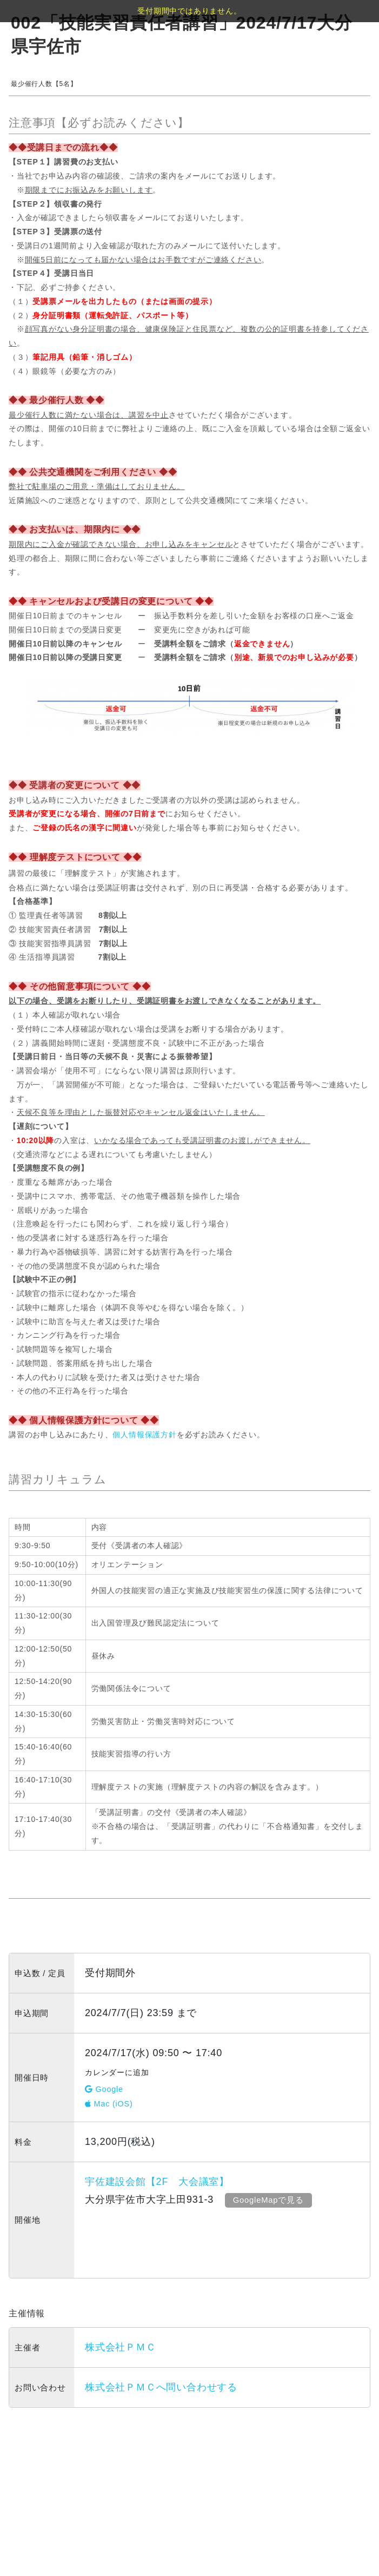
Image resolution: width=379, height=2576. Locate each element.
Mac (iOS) (109, 2103)
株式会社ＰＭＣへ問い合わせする (161, 2387)
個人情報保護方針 (144, 1434)
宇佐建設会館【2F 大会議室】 (157, 2181)
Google (104, 2089)
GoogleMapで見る (268, 2199)
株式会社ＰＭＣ (120, 2347)
